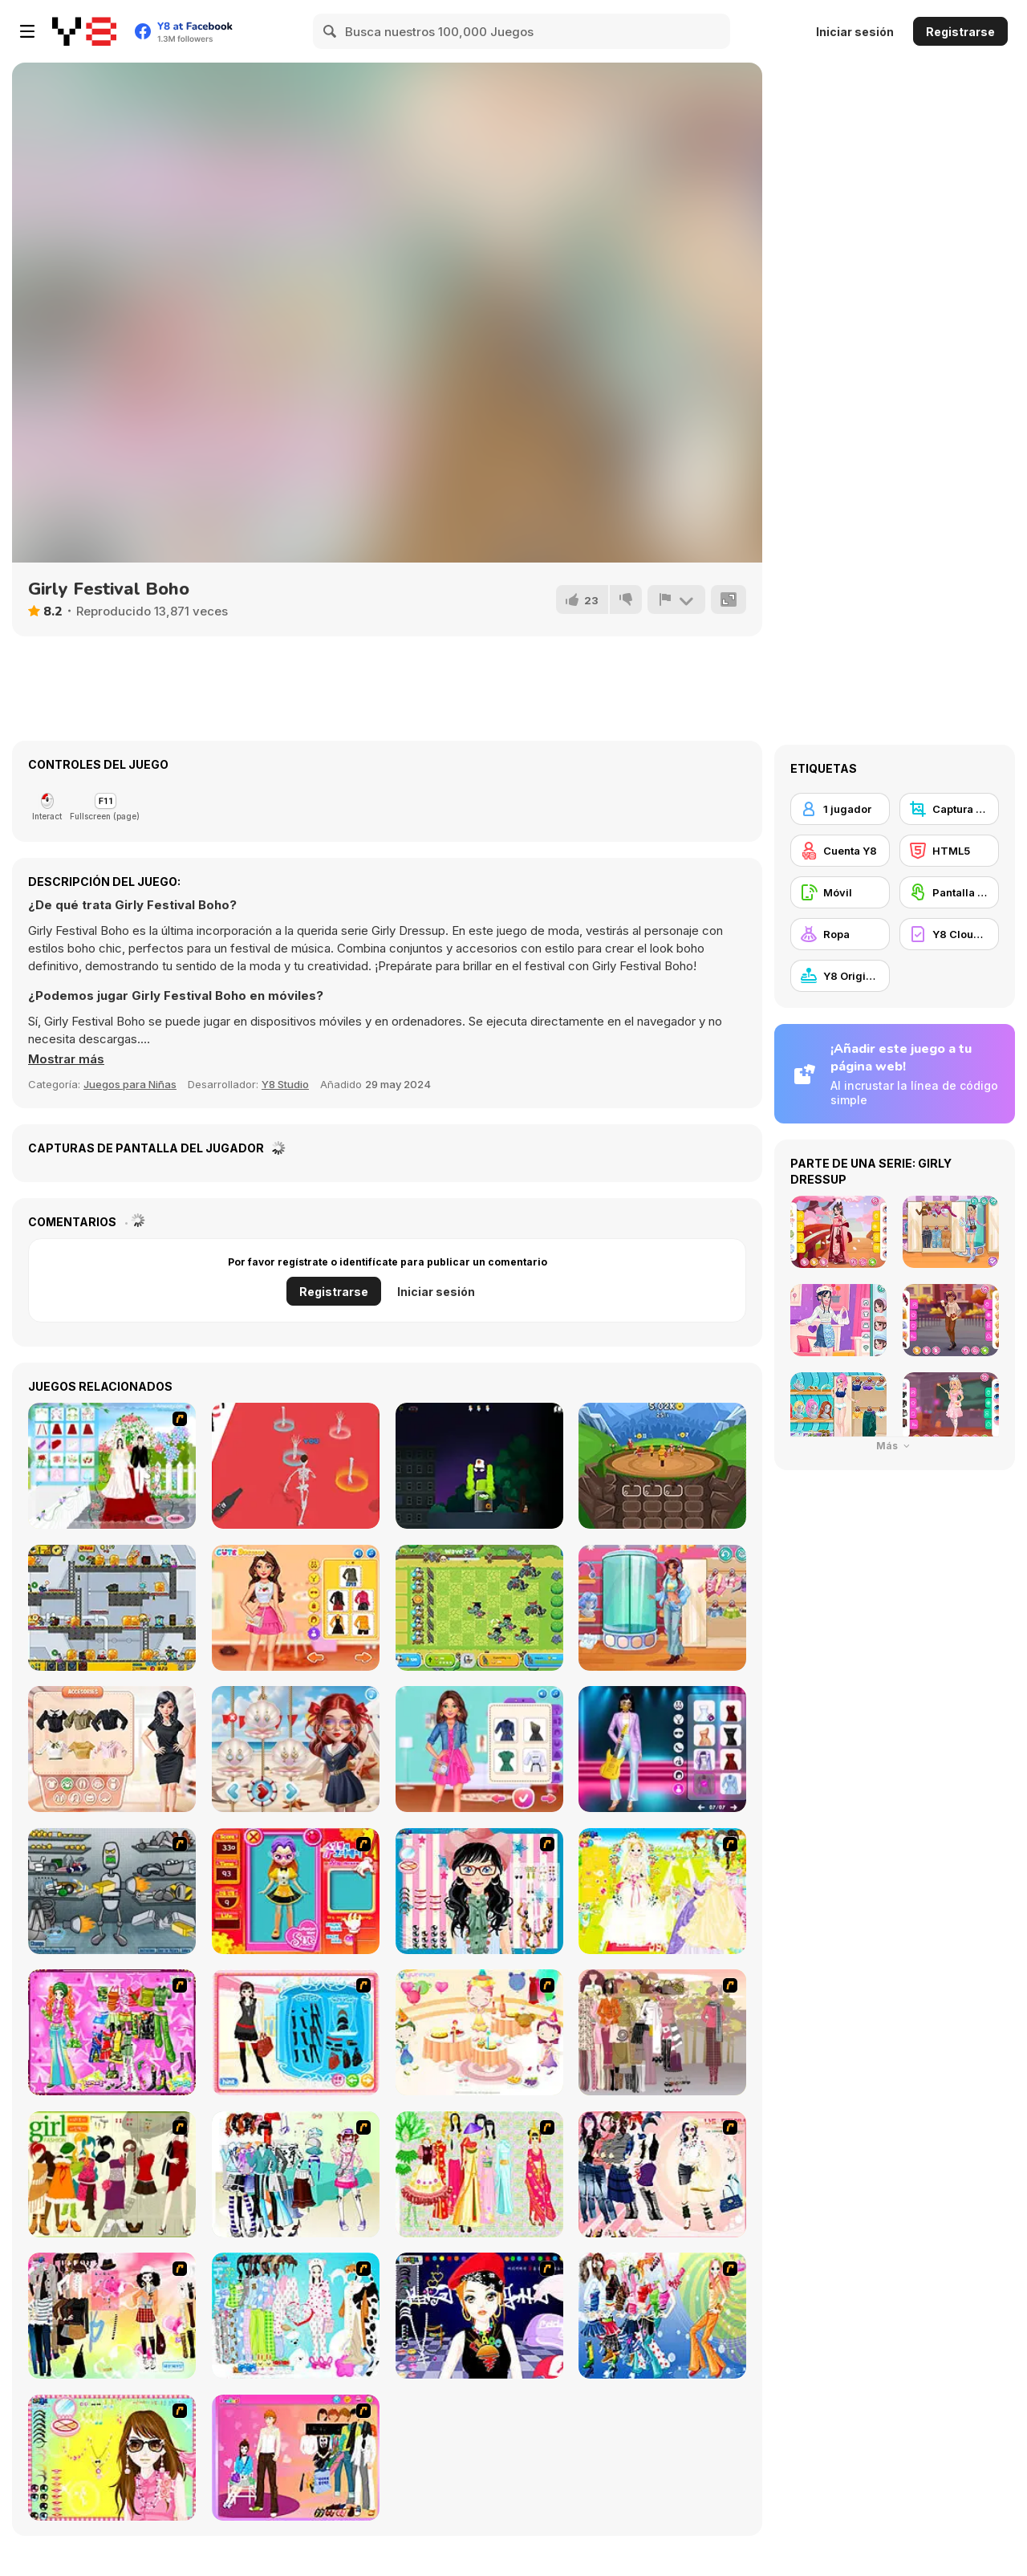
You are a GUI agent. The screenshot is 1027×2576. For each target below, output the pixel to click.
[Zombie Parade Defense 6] (112, 1608)
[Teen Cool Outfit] (662, 1608)
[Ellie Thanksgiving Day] (296, 1608)
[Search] (330, 31)
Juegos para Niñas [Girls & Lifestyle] (130, 1084)
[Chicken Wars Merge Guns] (479, 1608)
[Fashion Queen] (296, 2032)
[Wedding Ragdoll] (296, 1466)
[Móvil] (840, 892)
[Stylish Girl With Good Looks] (479, 2316)
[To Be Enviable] (112, 2458)
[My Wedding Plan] (112, 1466)
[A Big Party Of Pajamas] (296, 2316)
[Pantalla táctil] (949, 892)
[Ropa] (840, 934)
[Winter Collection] (296, 2174)
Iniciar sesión (855, 32)
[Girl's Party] (479, 2032)
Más (895, 1446)
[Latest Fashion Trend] (662, 2316)
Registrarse (960, 32)
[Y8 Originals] (840, 976)
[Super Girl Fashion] (112, 2174)
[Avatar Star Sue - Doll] (296, 1891)
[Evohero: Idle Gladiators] (662, 1466)
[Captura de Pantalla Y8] (949, 809)
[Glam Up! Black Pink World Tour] (662, 1749)
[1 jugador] (840, 809)
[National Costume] (479, 2174)
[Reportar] (676, 599)
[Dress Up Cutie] (479, 1891)
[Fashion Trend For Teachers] (662, 2032)
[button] (66, 1059)
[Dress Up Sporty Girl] (662, 2174)
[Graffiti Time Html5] (479, 1466)
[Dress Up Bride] (662, 1891)
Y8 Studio (285, 1084)
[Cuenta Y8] (840, 851)
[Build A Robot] (112, 1891)
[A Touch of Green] (112, 2032)
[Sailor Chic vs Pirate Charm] (296, 1749)
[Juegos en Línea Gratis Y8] (84, 31)
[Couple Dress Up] (296, 2458)
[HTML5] (949, 851)
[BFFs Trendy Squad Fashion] (479, 1749)
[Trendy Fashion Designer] (112, 1749)
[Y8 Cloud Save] (949, 934)
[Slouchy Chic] (112, 2316)
